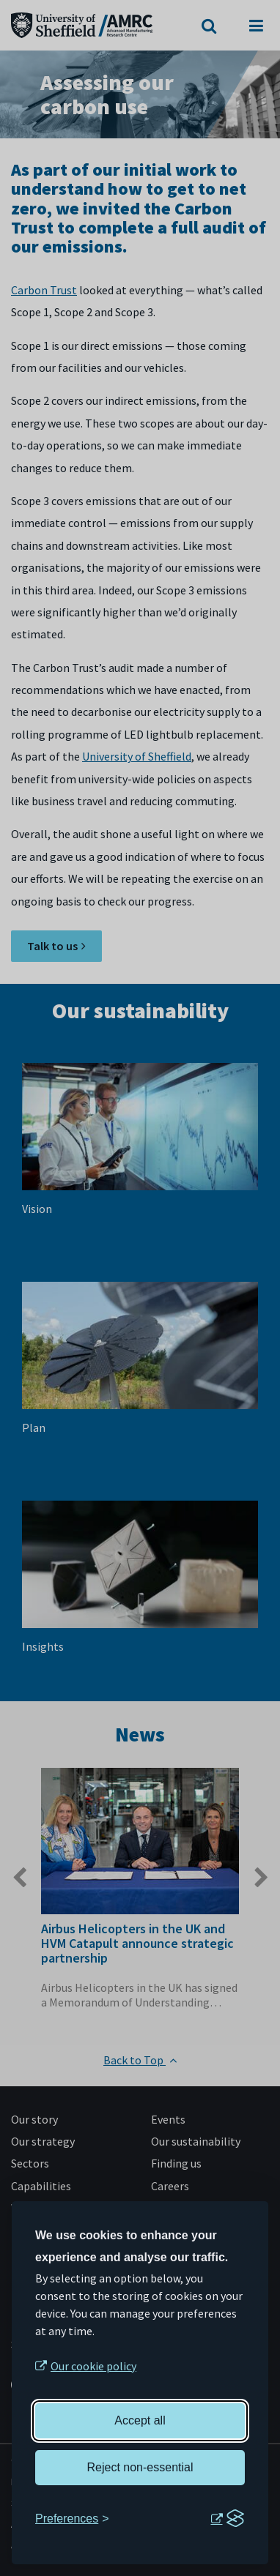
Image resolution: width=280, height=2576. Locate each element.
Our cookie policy (93, 2366)
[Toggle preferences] (72, 2519)
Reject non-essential (140, 2467)
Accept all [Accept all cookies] (139, 2420)
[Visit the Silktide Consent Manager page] (227, 2518)
